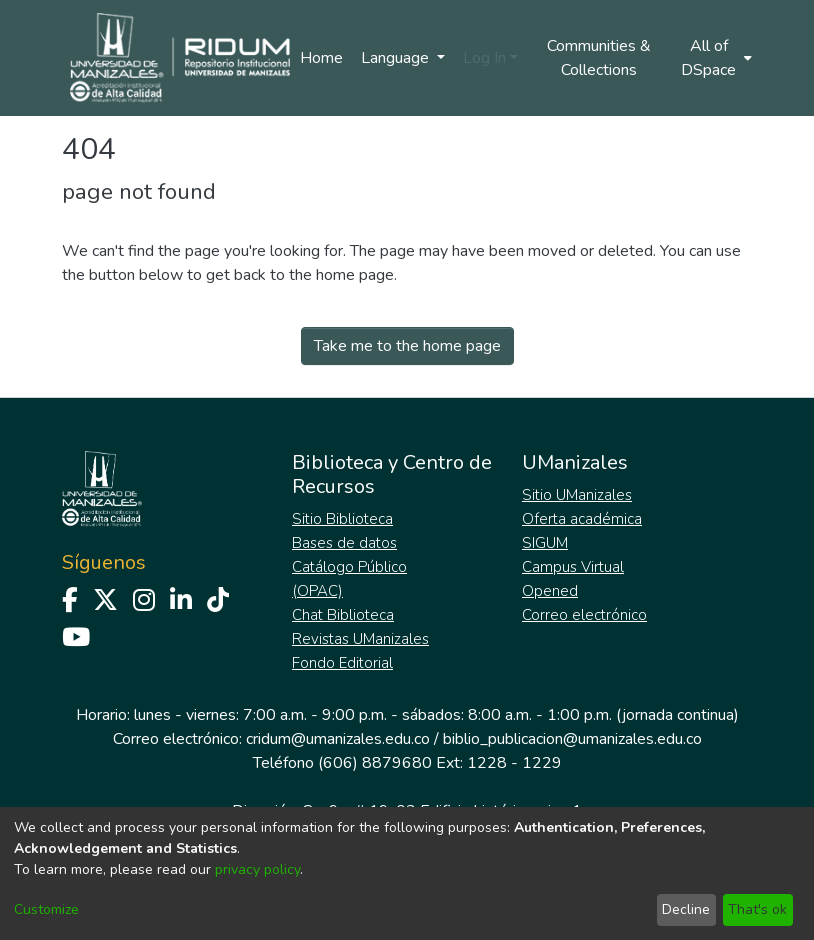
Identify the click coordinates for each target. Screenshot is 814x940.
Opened (550, 591)
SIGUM (545, 543)
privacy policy (257, 869)
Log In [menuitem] (484, 58)
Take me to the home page (407, 346)
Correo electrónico (584, 615)
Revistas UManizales (360, 639)
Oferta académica (582, 519)
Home (321, 58)
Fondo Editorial (342, 663)
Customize (46, 909)
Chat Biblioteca (343, 615)
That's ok (757, 909)
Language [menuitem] (397, 58)
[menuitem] (715, 58)
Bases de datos (344, 543)
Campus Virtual (573, 567)
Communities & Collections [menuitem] (599, 58)
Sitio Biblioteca (342, 519)
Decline (686, 909)
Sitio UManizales (577, 495)
